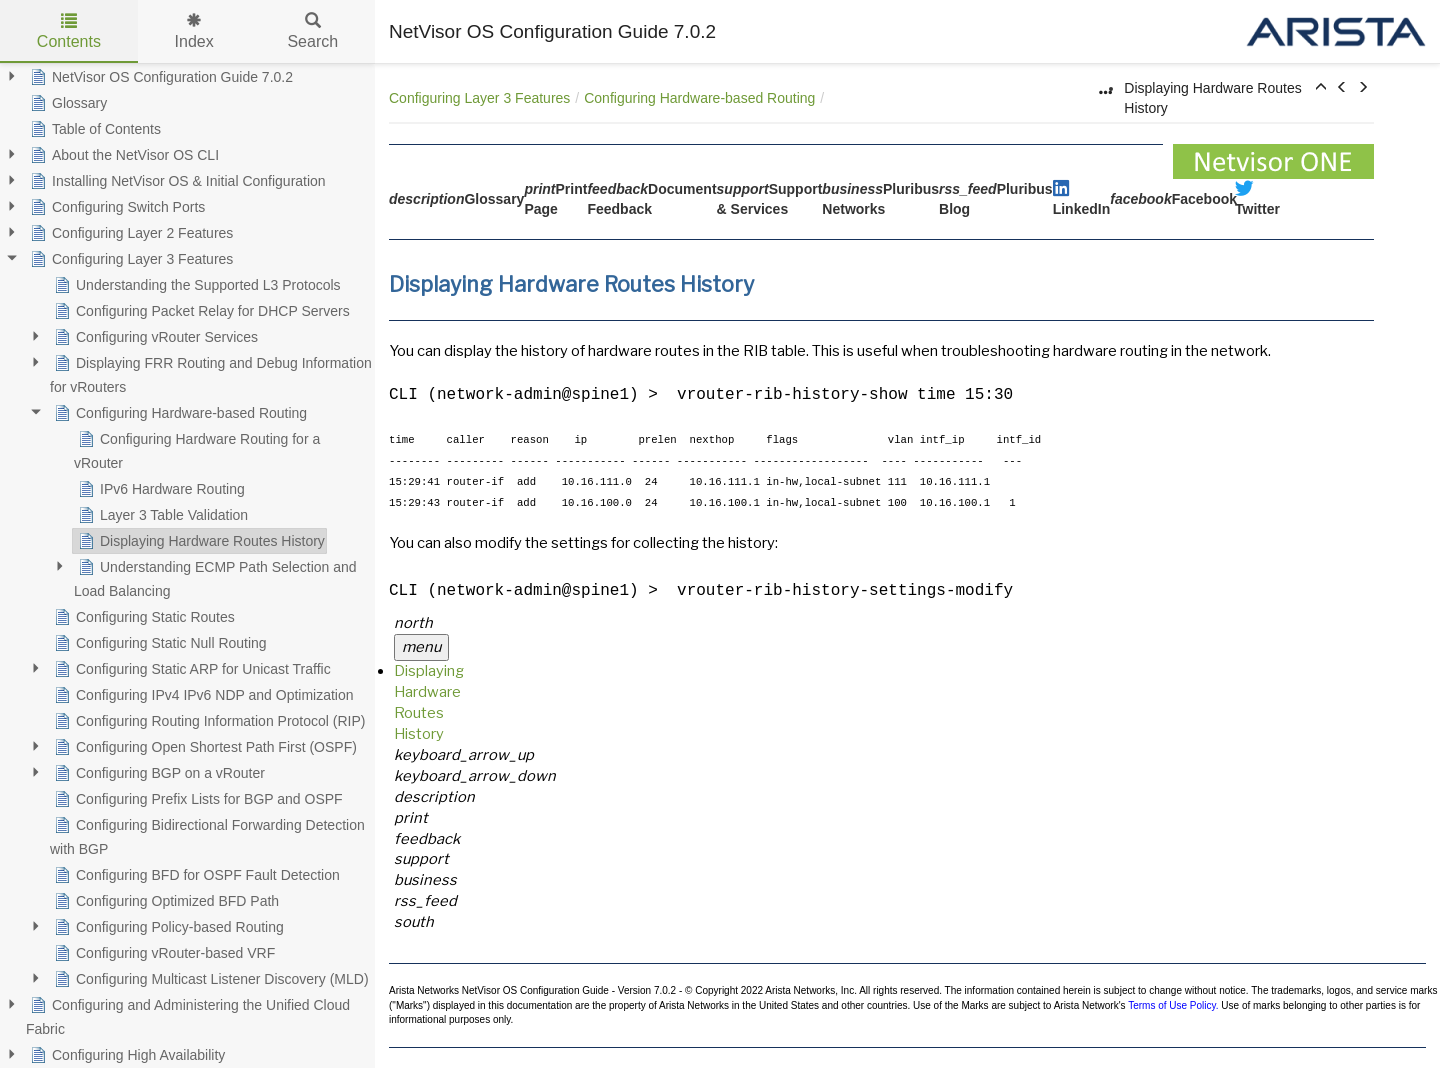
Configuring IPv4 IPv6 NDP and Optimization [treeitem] (202, 695)
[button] (1321, 88)
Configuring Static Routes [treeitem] (142, 617)
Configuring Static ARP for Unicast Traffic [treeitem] (190, 669)
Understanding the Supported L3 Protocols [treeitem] (195, 285)
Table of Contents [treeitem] (93, 129)
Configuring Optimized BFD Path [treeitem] (164, 901)
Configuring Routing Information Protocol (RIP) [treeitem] (207, 721)
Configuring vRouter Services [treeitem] (154, 337)
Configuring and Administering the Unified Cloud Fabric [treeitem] (188, 1015)
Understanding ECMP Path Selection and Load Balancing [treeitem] (215, 577)
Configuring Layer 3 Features (479, 98)
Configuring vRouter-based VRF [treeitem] (162, 953)
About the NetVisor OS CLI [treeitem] (122, 155)
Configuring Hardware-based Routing (699, 98)
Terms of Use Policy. (1173, 1005)
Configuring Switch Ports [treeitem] (115, 207)
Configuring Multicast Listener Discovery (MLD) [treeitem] (209, 979)
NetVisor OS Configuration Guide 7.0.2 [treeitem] (159, 77)
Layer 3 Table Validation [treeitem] (161, 515)
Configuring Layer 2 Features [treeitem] (129, 233)
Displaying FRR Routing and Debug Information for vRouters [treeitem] (211, 373)
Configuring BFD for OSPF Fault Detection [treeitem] (195, 875)
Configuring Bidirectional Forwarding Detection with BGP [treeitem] (207, 835)
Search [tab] (312, 31)
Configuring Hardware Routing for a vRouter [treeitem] (197, 449)
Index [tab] (194, 31)
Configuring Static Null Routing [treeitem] (158, 643)
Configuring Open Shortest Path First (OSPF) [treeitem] (203, 747)
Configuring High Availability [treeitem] (125, 1055)
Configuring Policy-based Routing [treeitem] (167, 927)
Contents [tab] (69, 31)
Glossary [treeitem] (66, 103)
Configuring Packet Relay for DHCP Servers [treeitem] (200, 311)
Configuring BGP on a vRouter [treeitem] (157, 773)
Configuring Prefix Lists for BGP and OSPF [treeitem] (196, 799)
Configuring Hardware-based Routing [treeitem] (178, 413)
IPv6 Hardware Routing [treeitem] (159, 489)
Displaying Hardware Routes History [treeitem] (199, 541)
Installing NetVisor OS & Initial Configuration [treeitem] (176, 181)
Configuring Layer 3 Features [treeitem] (129, 259)
